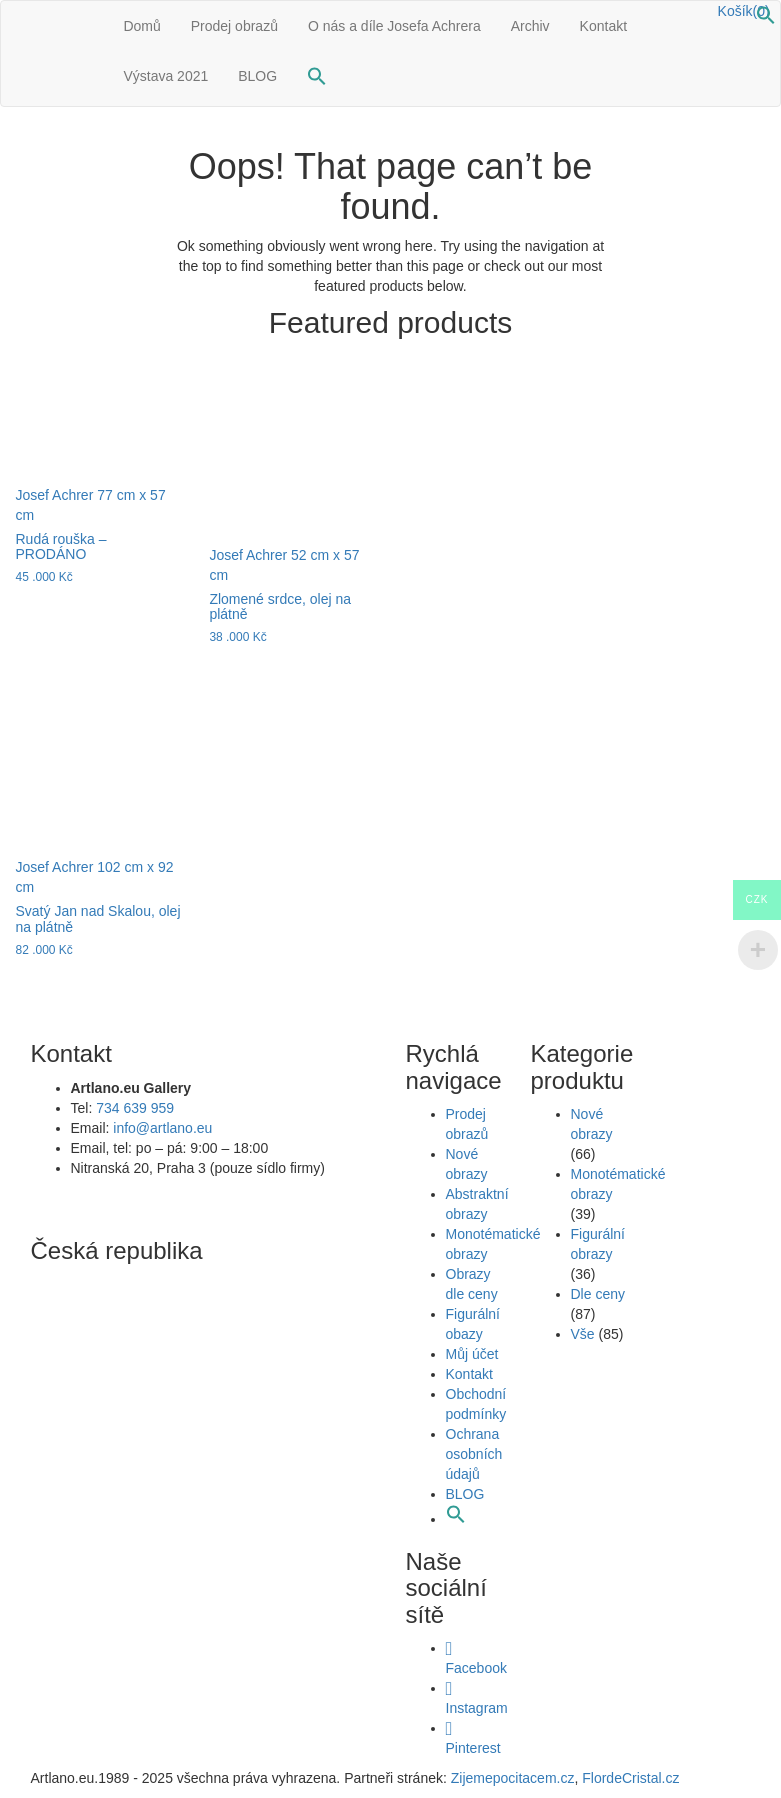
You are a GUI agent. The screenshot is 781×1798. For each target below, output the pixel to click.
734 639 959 (135, 1108)
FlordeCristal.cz (632, 1778)
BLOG (257, 76)
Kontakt (603, 26)
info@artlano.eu (162, 1128)
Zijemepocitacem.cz (511, 1778)
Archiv (530, 26)
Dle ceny (598, 1294)
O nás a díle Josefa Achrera (394, 26)
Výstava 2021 (165, 76)
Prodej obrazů (234, 26)
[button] (766, 20)
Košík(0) (744, 11)
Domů (141, 26)
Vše (583, 1334)
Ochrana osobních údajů (474, 1454)
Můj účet (472, 1354)
